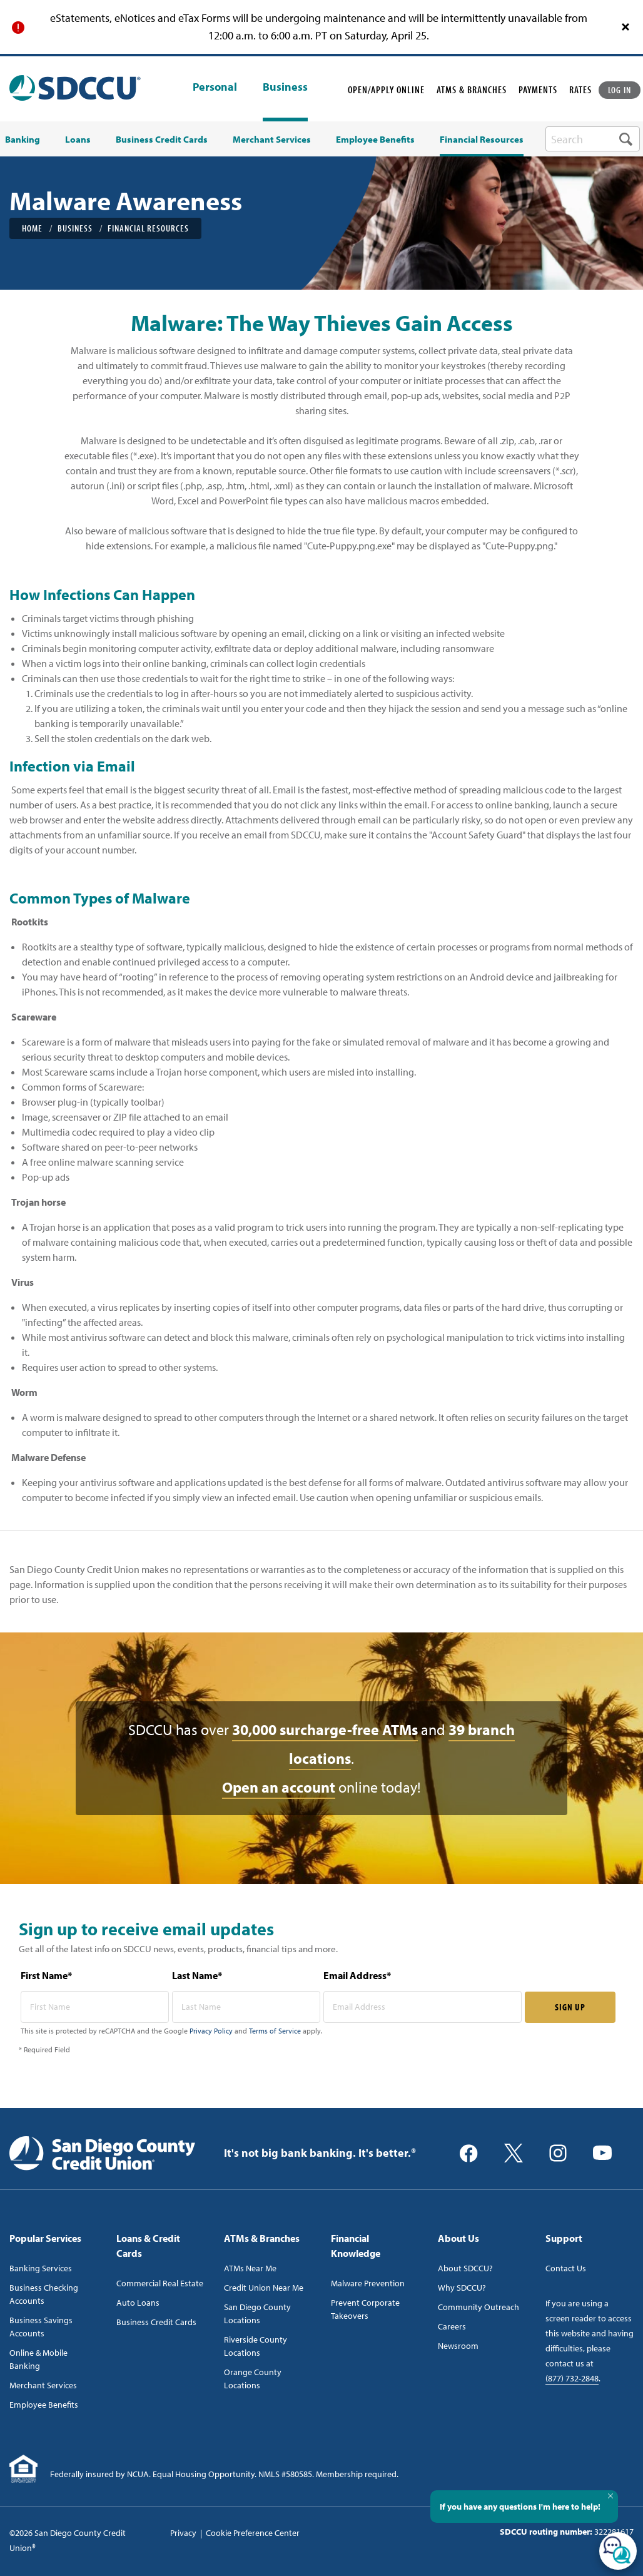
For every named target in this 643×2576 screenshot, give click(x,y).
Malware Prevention (368, 2283)
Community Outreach (478, 2307)
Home (32, 228)
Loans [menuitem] (78, 139)
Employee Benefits (43, 2404)
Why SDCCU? (462, 2287)
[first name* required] (95, 2007)
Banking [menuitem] (22, 139)
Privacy (183, 2532)
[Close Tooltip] (610, 2495)
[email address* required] (422, 2007)
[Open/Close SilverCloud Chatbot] (618, 2551)
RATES (580, 89)
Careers (452, 2326)
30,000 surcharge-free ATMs (325, 1729)
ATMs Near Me (250, 2268)
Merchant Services (43, 2385)
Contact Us (565, 2268)
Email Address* (357, 1975)
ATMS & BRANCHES (472, 89)
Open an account (278, 1787)
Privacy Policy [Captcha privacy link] (211, 2030)
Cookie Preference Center (253, 2532)
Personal (215, 87)
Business (285, 86)
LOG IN (620, 90)
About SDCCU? (465, 2268)
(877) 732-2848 (572, 2378)
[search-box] (592, 138)
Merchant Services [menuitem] (272, 139)
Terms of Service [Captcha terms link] (275, 2030)
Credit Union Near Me (263, 2287)
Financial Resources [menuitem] (482, 139)
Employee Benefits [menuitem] (375, 139)
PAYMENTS (538, 89)
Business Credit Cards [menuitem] (162, 139)
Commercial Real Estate (159, 2283)
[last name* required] (246, 2007)
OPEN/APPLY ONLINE (386, 89)
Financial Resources (148, 228)
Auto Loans (137, 2302)
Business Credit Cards (156, 2322)
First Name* (46, 1975)
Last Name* (197, 1975)
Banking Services (40, 2268)
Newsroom (458, 2345)
